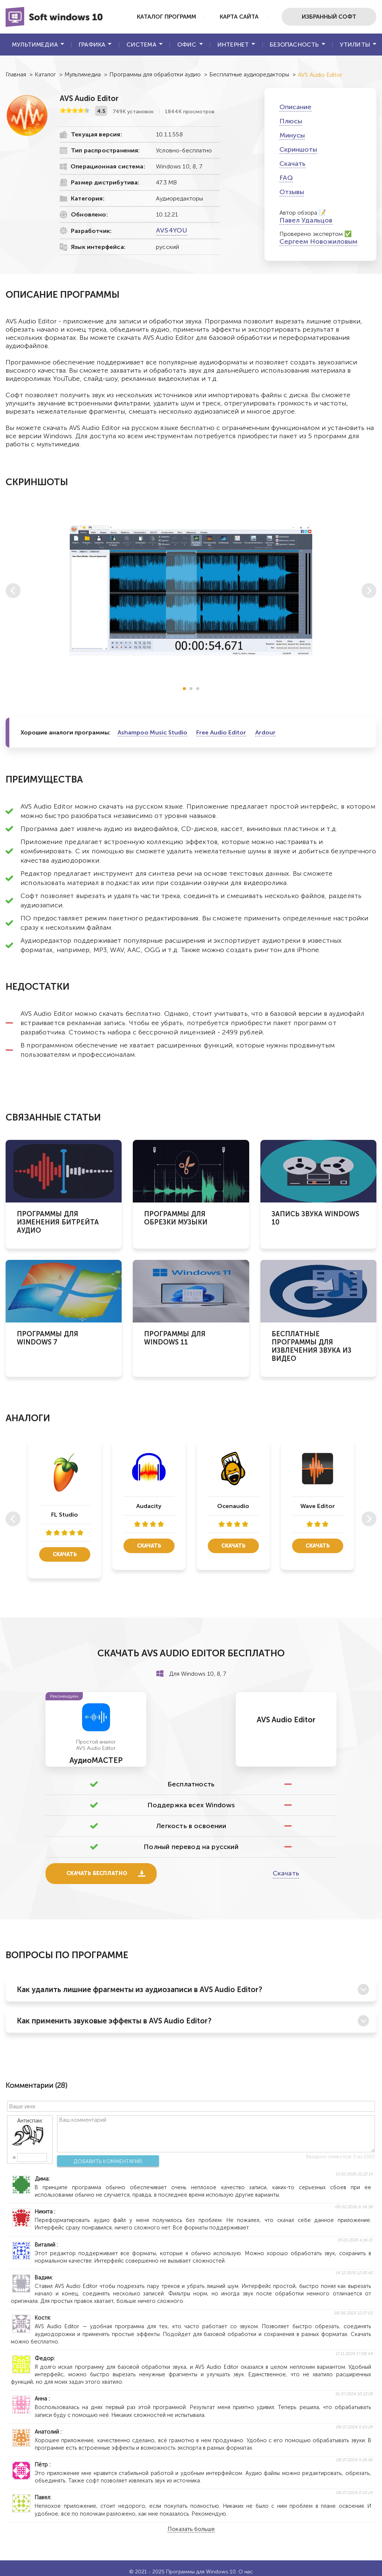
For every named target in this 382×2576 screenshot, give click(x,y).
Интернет (233, 44)
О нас (245, 2572)
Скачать (292, 163)
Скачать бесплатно (98, 1874)
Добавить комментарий (104, 2162)
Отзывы (291, 192)
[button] (184, 688)
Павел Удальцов (305, 220)
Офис (187, 44)
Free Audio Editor (221, 732)
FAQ (286, 178)
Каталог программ (150, 16)
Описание (295, 107)
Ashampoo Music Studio (152, 732)
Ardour (265, 732)
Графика (92, 44)
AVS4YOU (171, 230)
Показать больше (191, 2530)
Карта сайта (228, 16)
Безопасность (294, 44)
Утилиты (355, 44)
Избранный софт (326, 16)
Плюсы (290, 121)
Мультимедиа (35, 44)
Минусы (292, 135)
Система (141, 44)
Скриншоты (298, 149)
